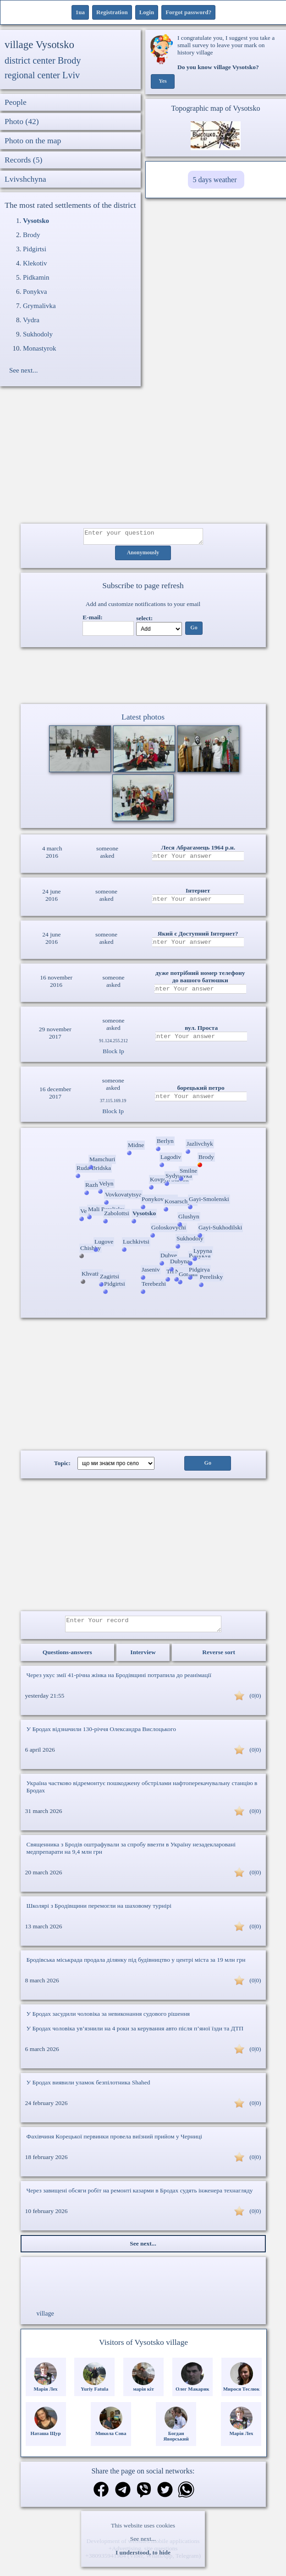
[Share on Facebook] (101, 2496)
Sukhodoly (38, 334)
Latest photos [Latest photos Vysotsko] (143, 719)
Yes (162, 81)
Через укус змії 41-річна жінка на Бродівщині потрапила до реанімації (119, 1680)
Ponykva (35, 291)
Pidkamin (36, 277)
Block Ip (113, 1053)
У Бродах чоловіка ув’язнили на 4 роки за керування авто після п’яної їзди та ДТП (135, 2033)
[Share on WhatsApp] (186, 2496)
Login (146, 12)
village (45, 2319)
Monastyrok (39, 348)
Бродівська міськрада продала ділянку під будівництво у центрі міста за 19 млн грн (136, 1965)
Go (193, 630)
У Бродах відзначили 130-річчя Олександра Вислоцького (101, 1734)
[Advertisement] (143, 459)
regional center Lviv (42, 75)
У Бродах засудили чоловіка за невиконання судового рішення (108, 2019)
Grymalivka (39, 305)
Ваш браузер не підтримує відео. (143, 677)
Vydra (31, 320)
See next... (143, 2538)
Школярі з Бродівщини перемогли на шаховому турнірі (99, 1911)
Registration (112, 12)
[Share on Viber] (144, 2496)
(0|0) (255, 1701)
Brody (31, 234)
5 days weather (215, 180)
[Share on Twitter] (165, 2496)
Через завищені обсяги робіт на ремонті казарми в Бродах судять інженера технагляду (140, 2195)
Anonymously (143, 555)
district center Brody (43, 60)
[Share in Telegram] (123, 2496)
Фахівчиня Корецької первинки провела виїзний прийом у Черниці (115, 2141)
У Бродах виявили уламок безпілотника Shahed (88, 2087)
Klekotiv (35, 263)
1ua (80, 12)
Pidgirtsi (34, 249)
